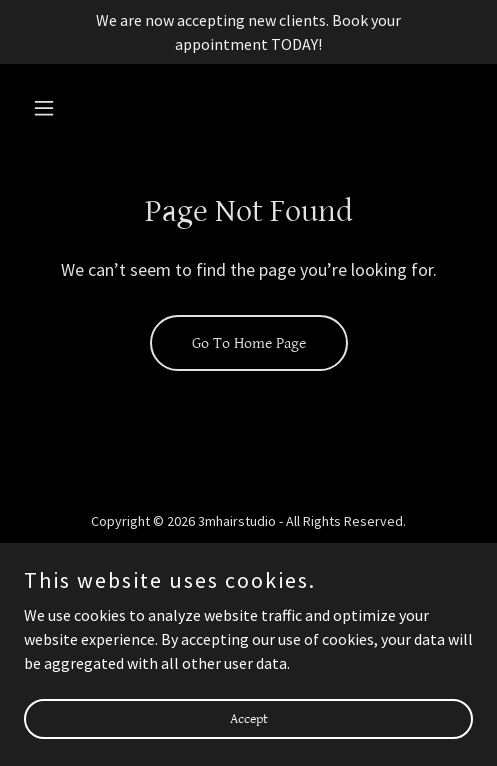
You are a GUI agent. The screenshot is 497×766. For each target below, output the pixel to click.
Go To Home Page (249, 343)
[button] (57, 108)
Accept (249, 732)
